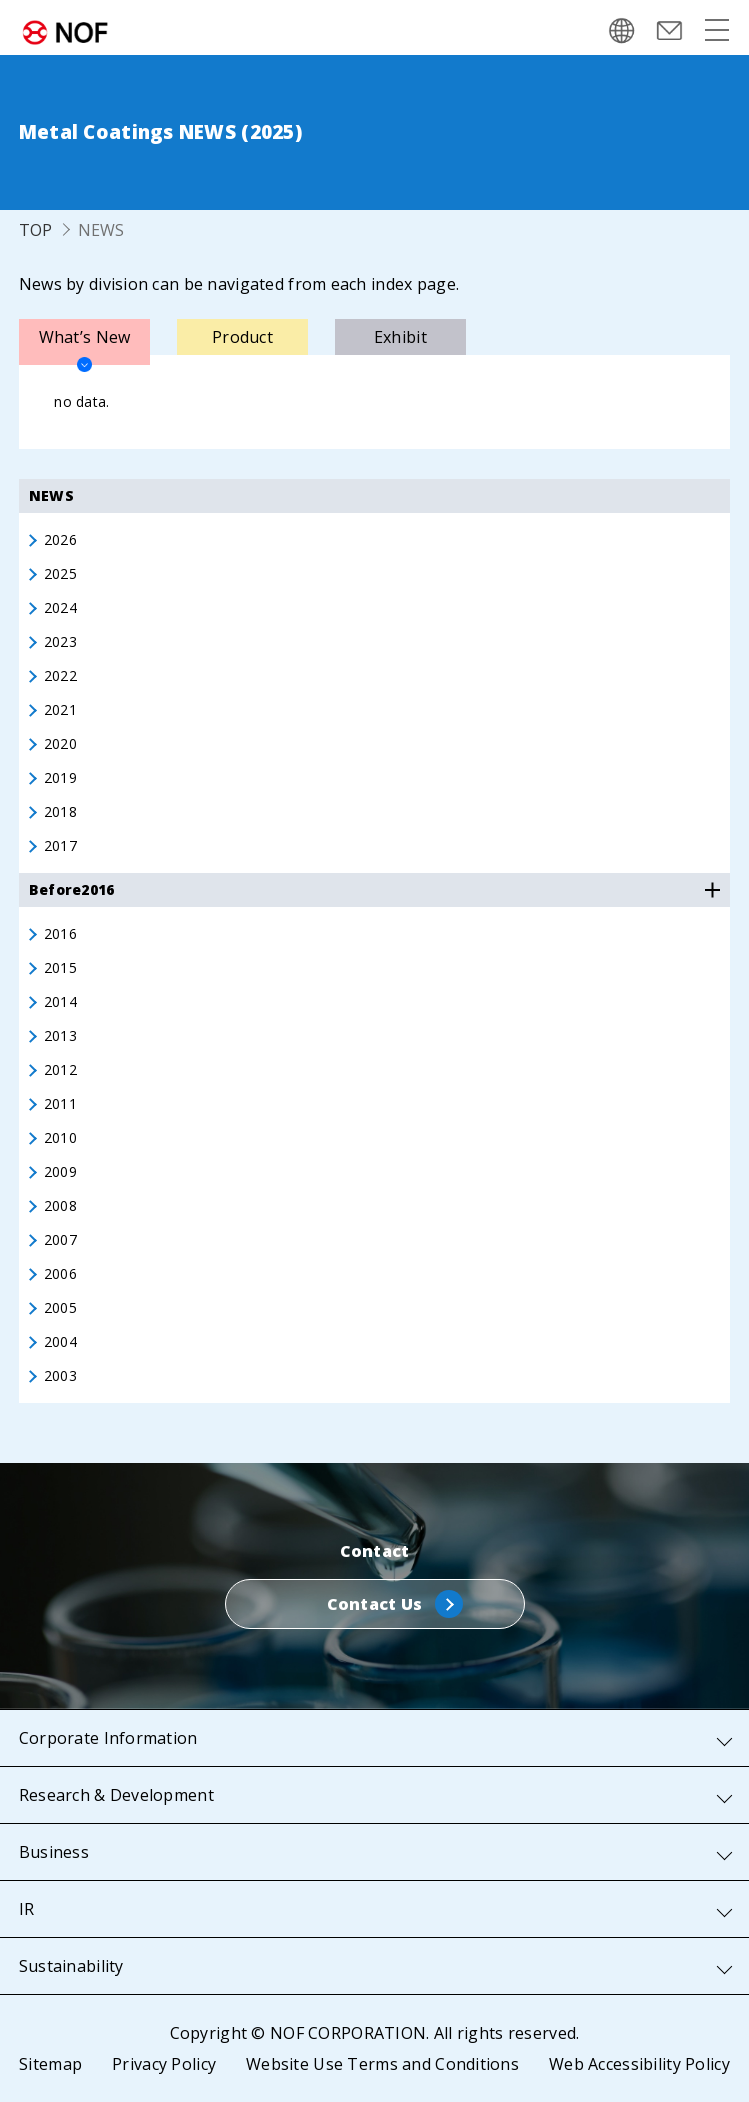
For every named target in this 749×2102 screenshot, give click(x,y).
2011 (60, 1104)
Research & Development (116, 1795)
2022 (60, 676)
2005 (60, 1308)
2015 (60, 968)
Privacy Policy (164, 2064)
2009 (60, 1172)
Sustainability (71, 1966)
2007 (60, 1240)
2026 (60, 540)
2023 (60, 642)
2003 (60, 1376)
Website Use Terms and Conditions (382, 2064)
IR (27, 1909)
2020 (60, 744)
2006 (60, 1274)
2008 (60, 1206)
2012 (60, 1070)
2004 (60, 1342)
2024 (60, 608)
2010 (60, 1138)
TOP (36, 230)
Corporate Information (108, 1738)
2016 (60, 934)
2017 (60, 846)
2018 (60, 812)
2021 (60, 710)
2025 (60, 574)
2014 (60, 1002)
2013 (60, 1036)
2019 (60, 778)
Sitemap (50, 2064)
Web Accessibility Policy (639, 2064)
